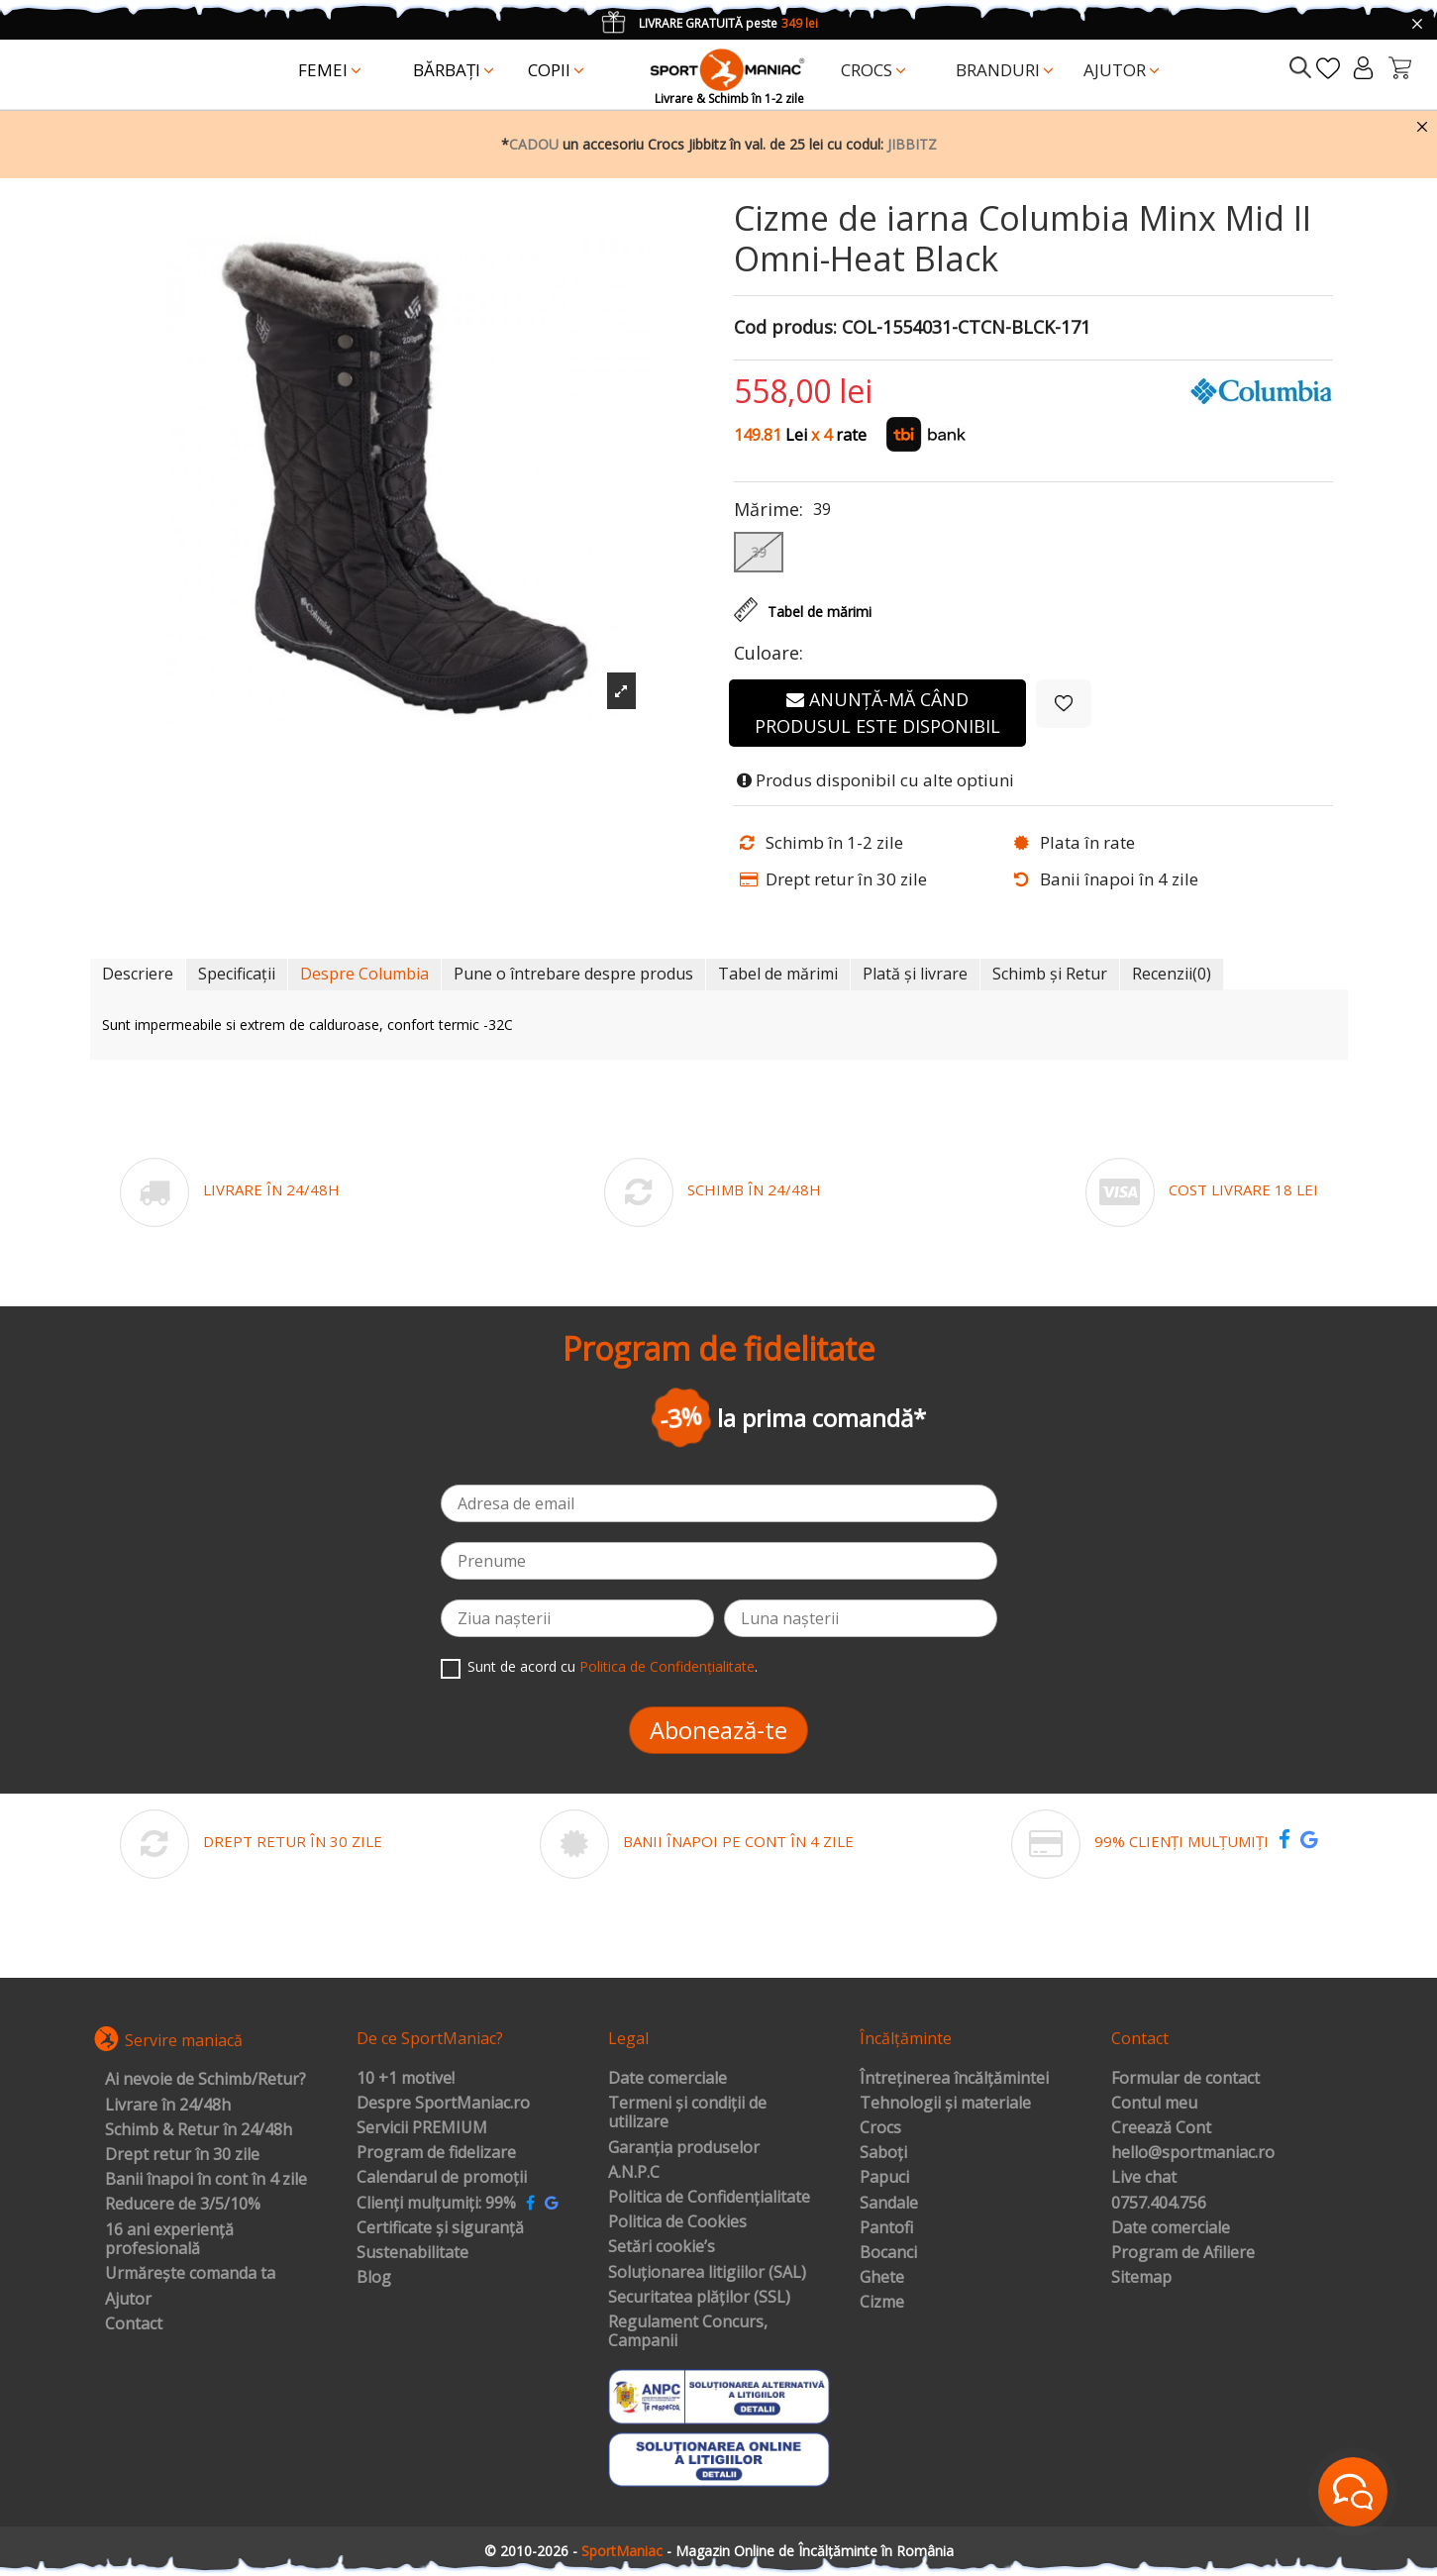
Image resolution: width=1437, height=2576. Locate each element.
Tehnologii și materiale (945, 2103)
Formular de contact (1185, 2079)
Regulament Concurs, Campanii (688, 2332)
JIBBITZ (912, 144)
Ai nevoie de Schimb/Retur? (205, 2080)
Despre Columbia (364, 973)
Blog (374, 2278)
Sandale (889, 2204)
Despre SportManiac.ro (443, 2103)
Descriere (137, 973)
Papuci (884, 2178)
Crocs (880, 2128)
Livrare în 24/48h (168, 2105)
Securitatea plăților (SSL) (699, 2298)
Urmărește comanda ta (190, 2274)
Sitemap (1141, 2278)
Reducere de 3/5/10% (182, 2205)
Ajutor (128, 2300)
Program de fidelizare (436, 2153)
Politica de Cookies (677, 2222)
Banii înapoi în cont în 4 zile (206, 2180)
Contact (133, 2324)
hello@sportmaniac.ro (1193, 2153)
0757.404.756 (1158, 2204)
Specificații (236, 973)
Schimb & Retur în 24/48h (198, 2130)
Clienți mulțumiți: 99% (436, 2204)
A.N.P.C (634, 2173)
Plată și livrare (915, 973)
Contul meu (1154, 2103)
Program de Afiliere (1183, 2253)
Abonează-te (718, 1729)
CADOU (534, 144)
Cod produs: (785, 328)
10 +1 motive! (406, 2079)
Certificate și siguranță (440, 2228)
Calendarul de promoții (442, 2178)
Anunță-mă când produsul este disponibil (877, 712)
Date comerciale (667, 2079)
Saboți (883, 2153)
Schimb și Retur (1049, 973)
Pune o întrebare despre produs (573, 973)
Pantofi (886, 2228)
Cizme (882, 2303)
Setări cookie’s (661, 2247)
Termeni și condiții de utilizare (687, 2113)
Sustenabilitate (412, 2253)
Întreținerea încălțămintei (954, 2079)
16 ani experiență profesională (169, 2239)
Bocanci (888, 2253)
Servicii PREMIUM (422, 2128)
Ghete (882, 2278)
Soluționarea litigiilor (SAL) (707, 2273)
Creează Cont (1161, 2128)
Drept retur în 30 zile (182, 2155)
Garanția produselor (684, 2148)
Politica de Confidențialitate (667, 1666)
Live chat (1144, 2178)
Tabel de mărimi (778, 973)
